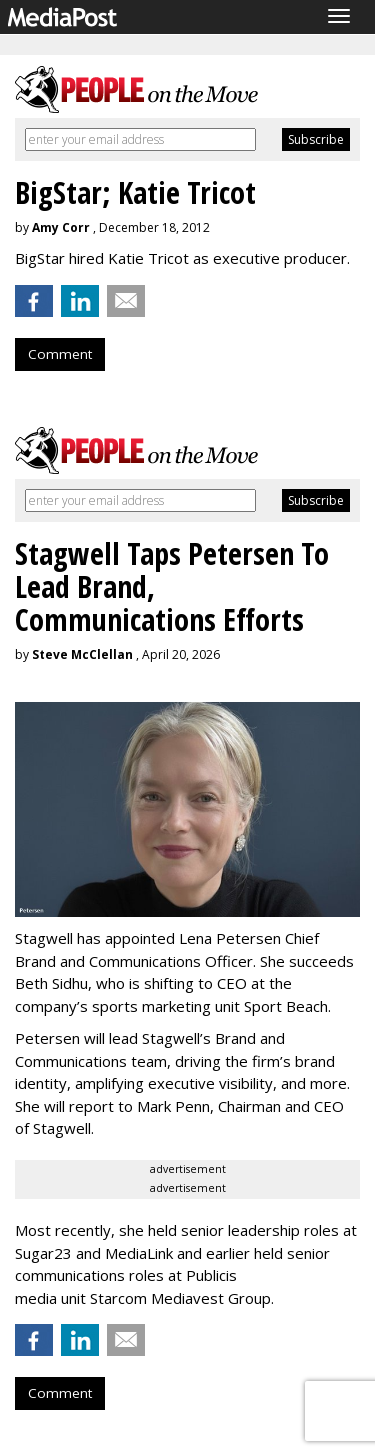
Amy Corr (61, 227)
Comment (60, 354)
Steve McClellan (82, 654)
